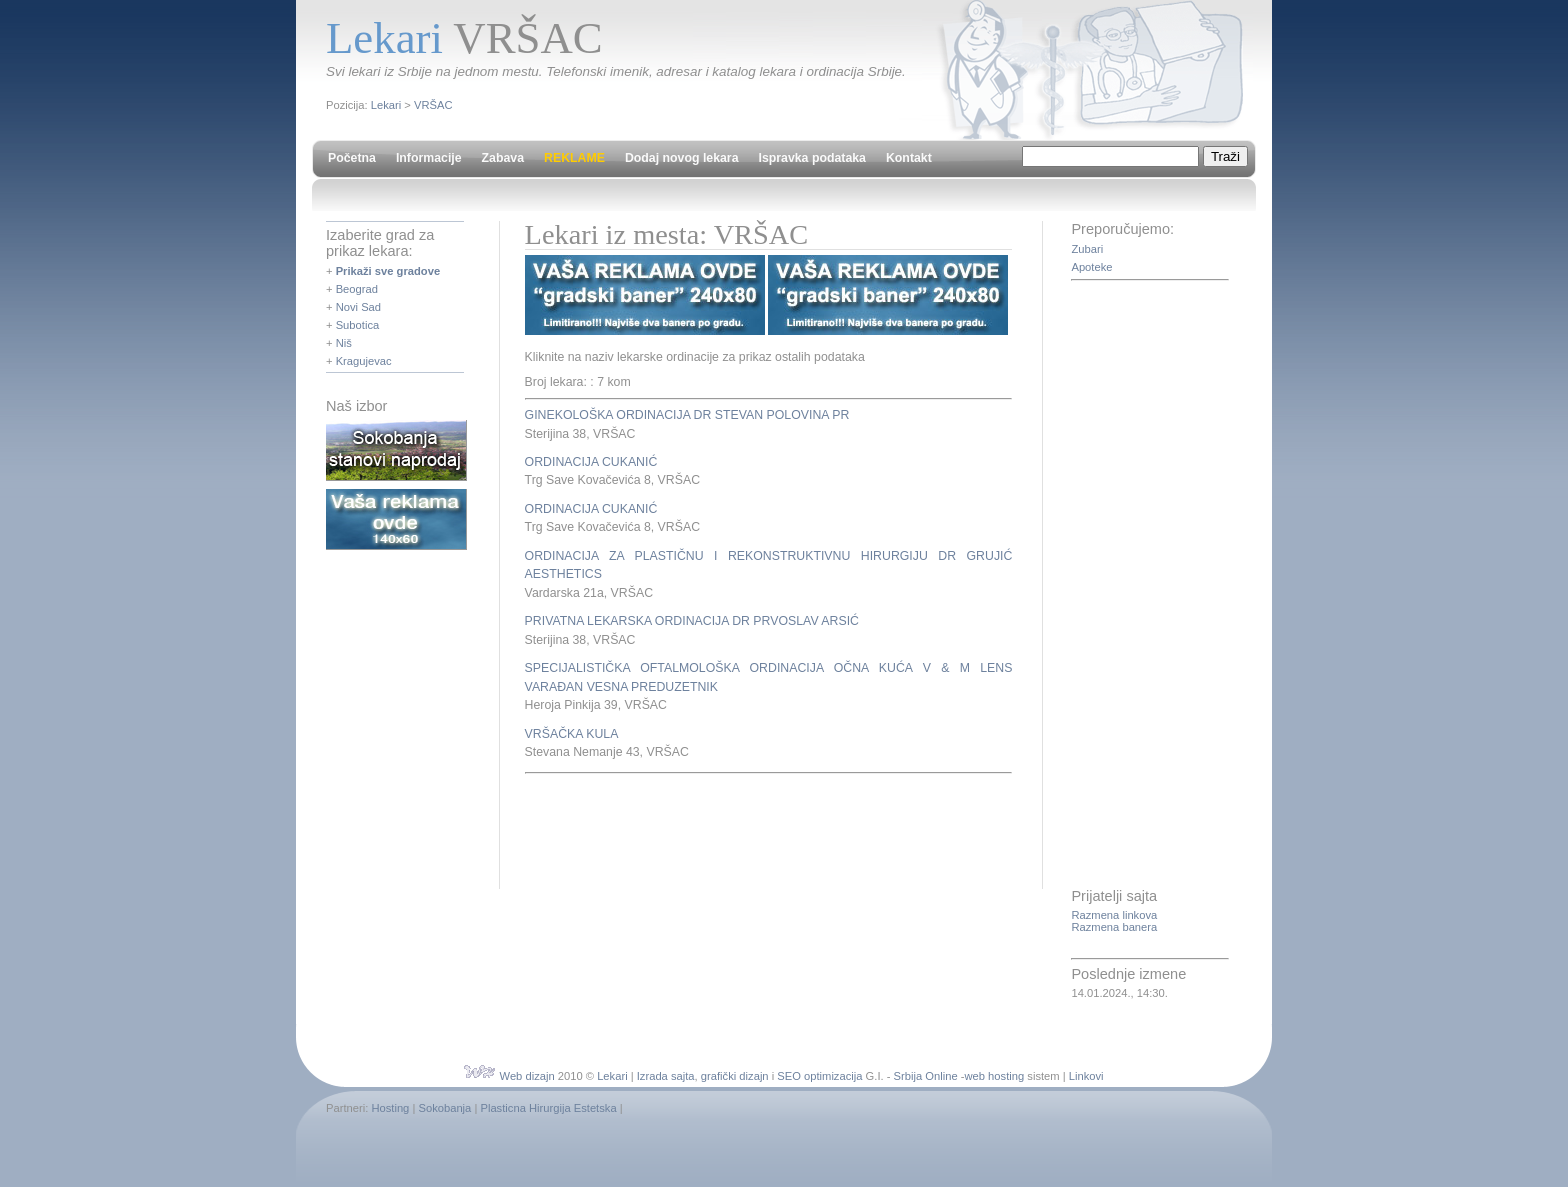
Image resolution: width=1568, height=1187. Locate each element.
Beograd (357, 289)
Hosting (390, 1108)
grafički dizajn (735, 1076)
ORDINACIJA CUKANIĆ (591, 462)
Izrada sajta (666, 1076)
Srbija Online (926, 1076)
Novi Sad (358, 307)
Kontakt (909, 158)
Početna (352, 158)
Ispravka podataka (812, 158)
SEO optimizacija (819, 1076)
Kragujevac (364, 361)
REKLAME (574, 158)
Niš (344, 343)
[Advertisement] (759, 828)
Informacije (429, 158)
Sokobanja (444, 1108)
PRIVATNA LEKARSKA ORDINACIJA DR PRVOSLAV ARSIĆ (692, 621)
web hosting (994, 1076)
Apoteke (1091, 267)
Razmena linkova (1114, 915)
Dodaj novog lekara (682, 158)
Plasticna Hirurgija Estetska (548, 1108)
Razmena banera (1114, 927)
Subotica (358, 325)
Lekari (386, 105)
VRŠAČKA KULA (572, 734)
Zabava (503, 158)
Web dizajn (527, 1076)
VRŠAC (433, 105)
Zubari (1087, 249)
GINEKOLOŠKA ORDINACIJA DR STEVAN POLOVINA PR (687, 415)
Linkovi (1086, 1076)
